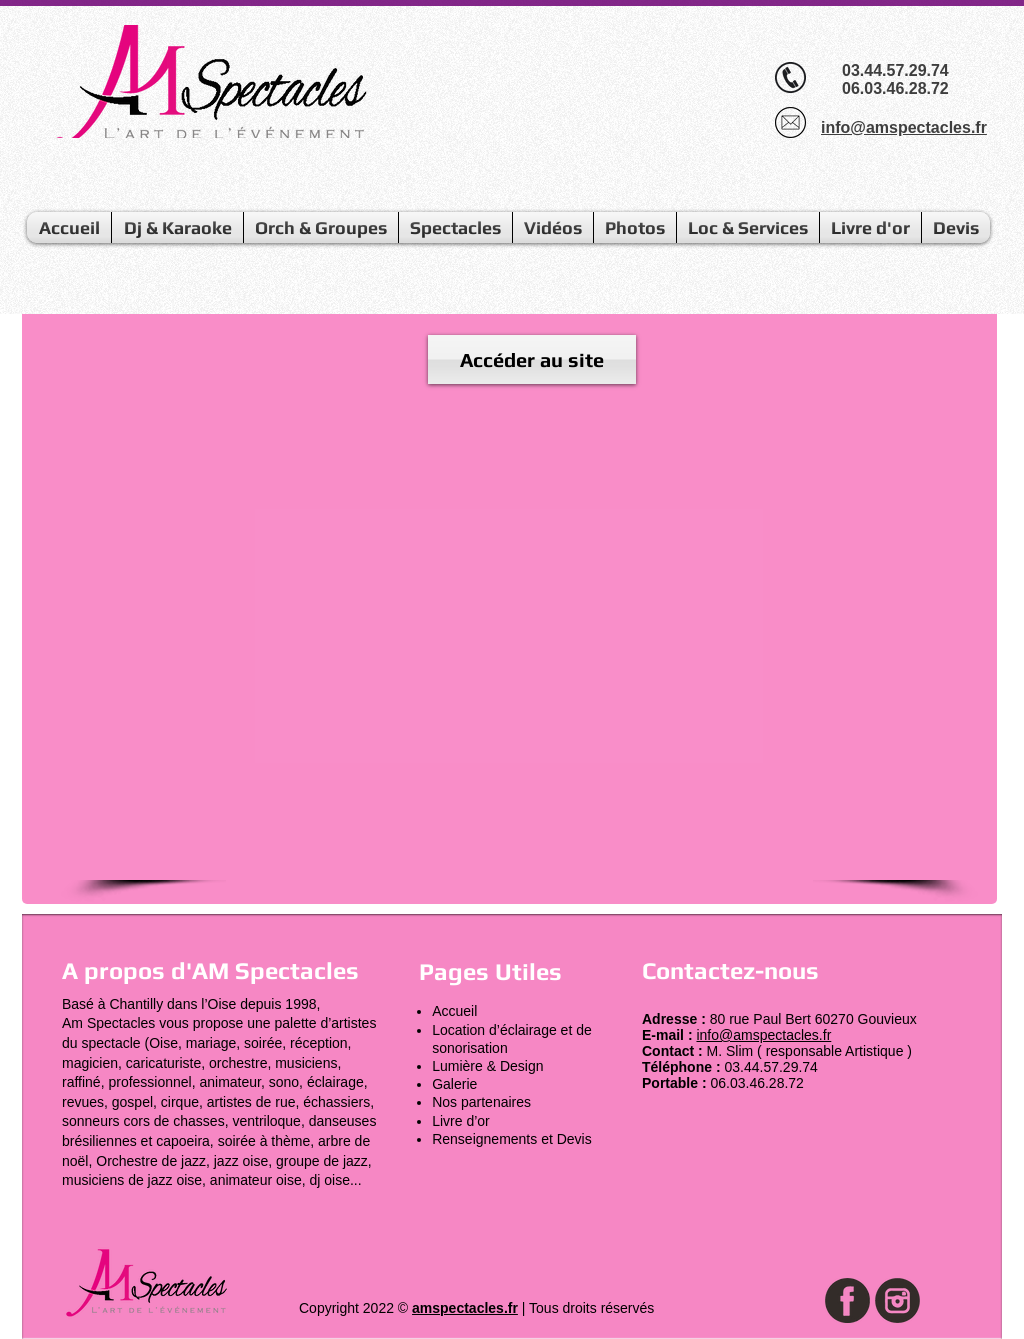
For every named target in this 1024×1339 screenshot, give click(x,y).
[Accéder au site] (532, 359)
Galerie (454, 1084)
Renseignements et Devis (512, 1139)
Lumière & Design (487, 1066)
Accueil (454, 1011)
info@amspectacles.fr (763, 1035)
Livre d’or (461, 1121)
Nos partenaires (481, 1102)
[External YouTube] (519, 640)
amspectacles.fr (465, 1308)
